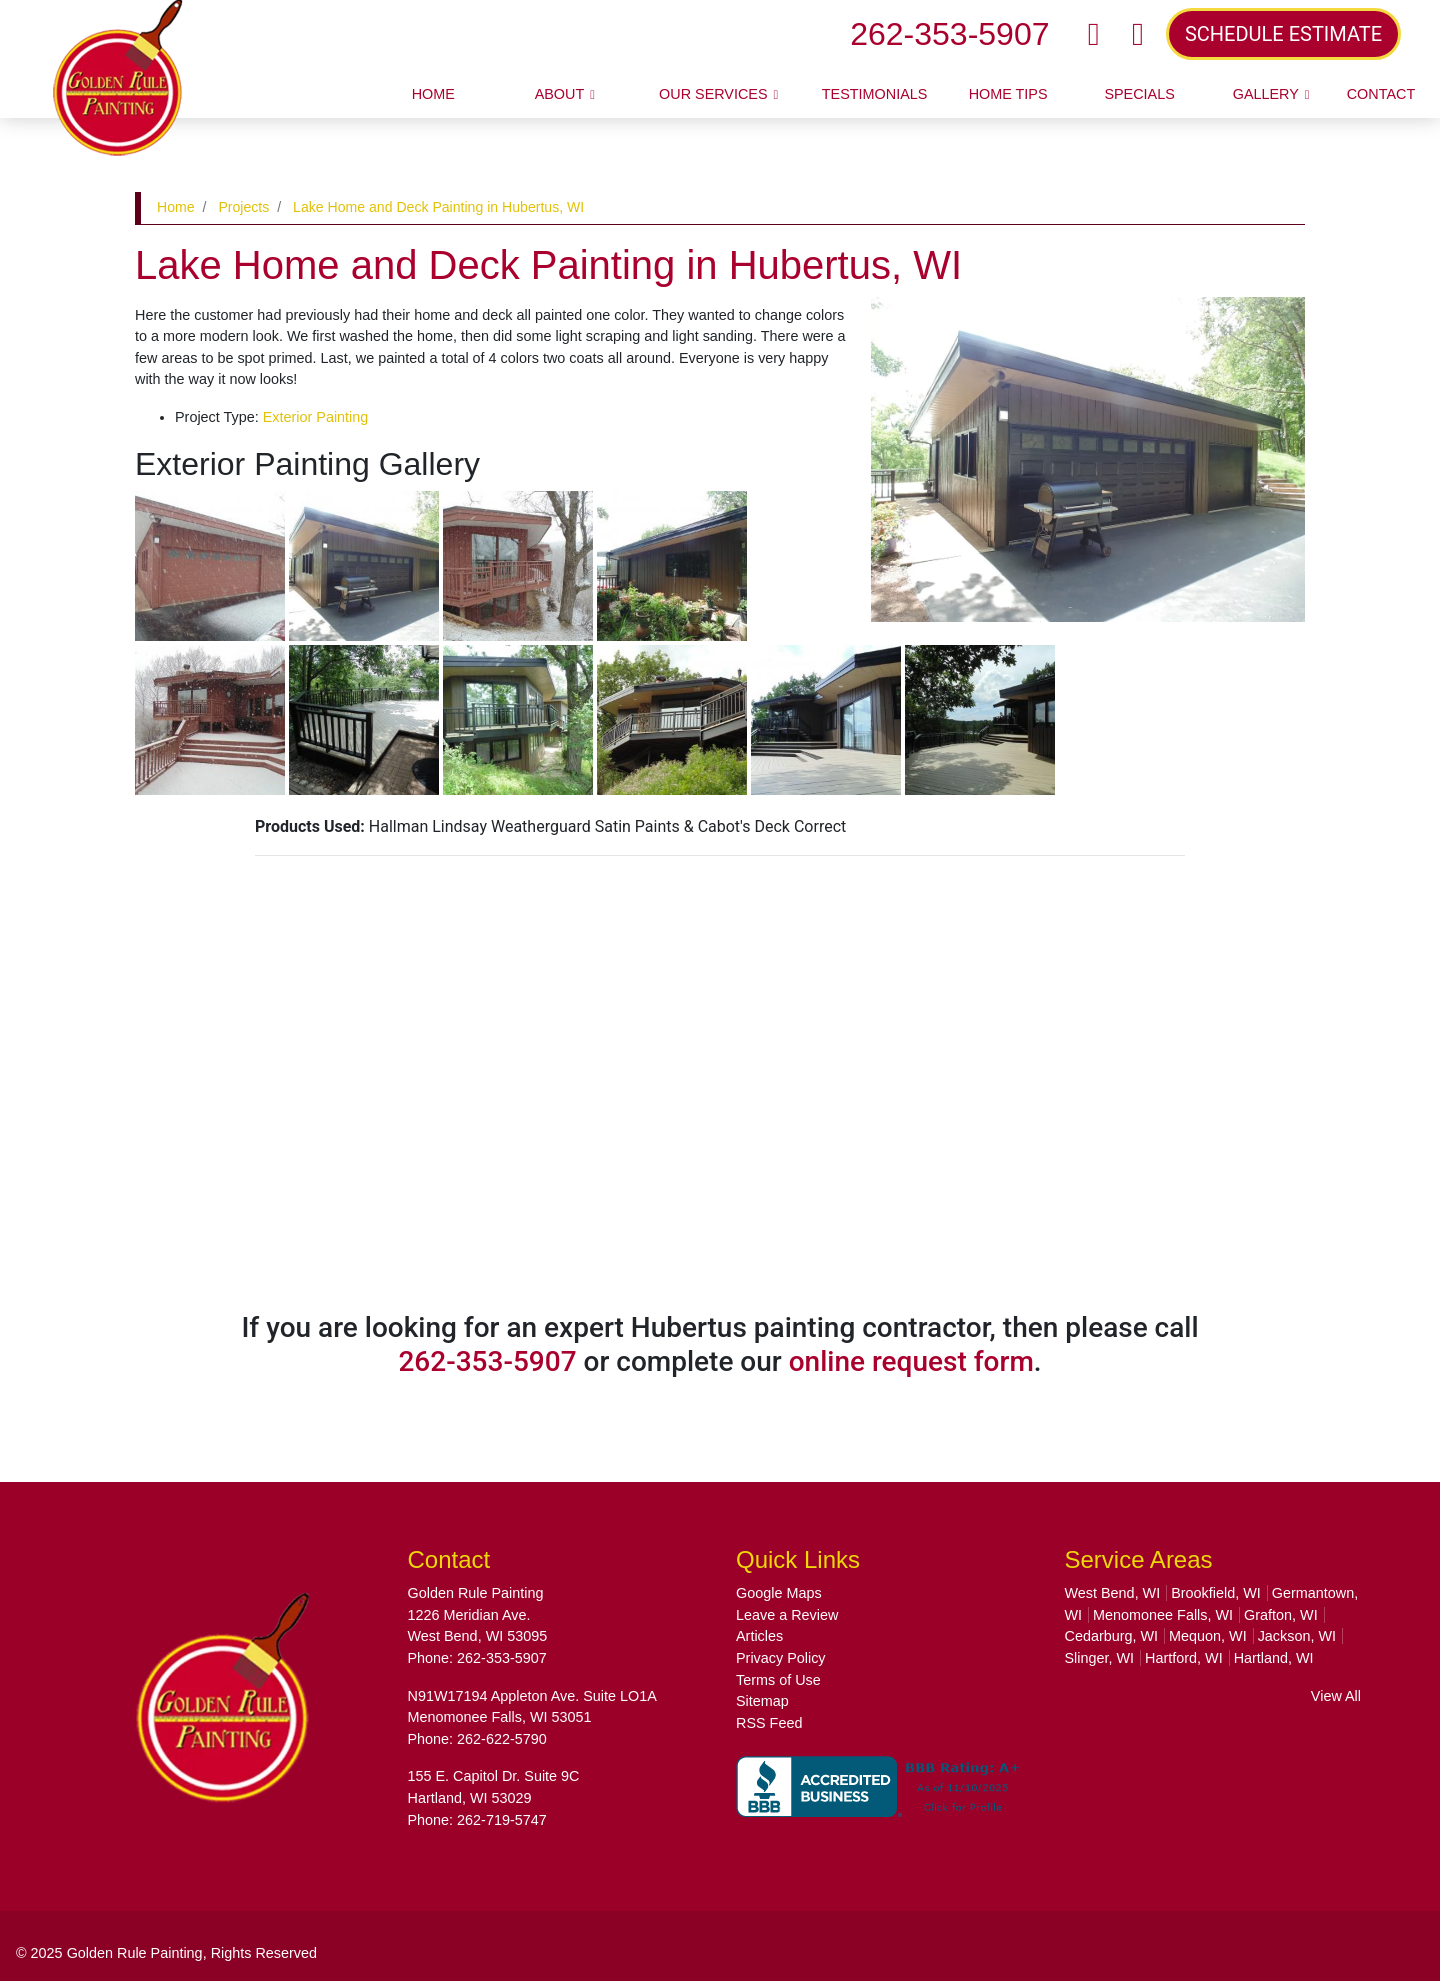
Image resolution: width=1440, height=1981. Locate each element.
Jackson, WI (1297, 1636)
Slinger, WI (1100, 1658)
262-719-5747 (502, 1820)
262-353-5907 (949, 34)
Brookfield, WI (1216, 1593)
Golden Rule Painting (135, 1953)
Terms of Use (778, 1680)
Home (176, 207)
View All (1336, 1696)
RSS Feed (769, 1723)
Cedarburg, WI (1112, 1636)
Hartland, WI (1274, 1658)
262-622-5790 (502, 1739)
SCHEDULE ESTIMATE (1283, 34)
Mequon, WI (1208, 1636)
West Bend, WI (1113, 1593)
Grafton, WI (1281, 1615)
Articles (759, 1636)
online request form (911, 1361)
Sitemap (762, 1701)
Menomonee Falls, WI (1163, 1615)
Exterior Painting (316, 417)
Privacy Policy (781, 1658)
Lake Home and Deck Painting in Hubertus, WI (438, 207)
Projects (243, 207)
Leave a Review (787, 1615)
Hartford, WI (1184, 1658)
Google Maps (779, 1593)
